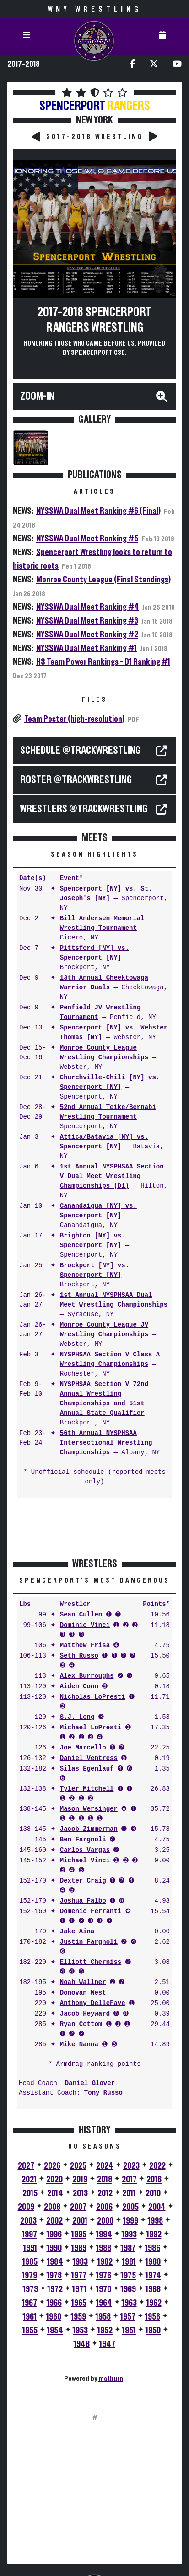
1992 (154, 2234)
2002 (54, 2220)
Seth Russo (79, 1656)
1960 (53, 2316)
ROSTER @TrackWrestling (76, 779)
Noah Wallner (83, 1982)
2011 (129, 2193)
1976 (103, 2275)
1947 (107, 2344)
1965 (78, 2303)
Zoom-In (37, 396)
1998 (155, 2220)
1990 (54, 2248)
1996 (54, 2234)
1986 (152, 2248)
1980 (153, 2262)
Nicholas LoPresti (92, 1697)
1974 (153, 2275)
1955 (30, 2330)
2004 (157, 2207)
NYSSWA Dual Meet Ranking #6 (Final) (98, 511)
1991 (30, 2248)
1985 (30, 2262)
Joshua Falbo (83, 1901)
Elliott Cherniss (90, 1962)
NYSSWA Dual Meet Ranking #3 (87, 620)
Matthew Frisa (85, 1645)
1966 (54, 2303)
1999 (130, 2220)
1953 (80, 2330)
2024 (104, 2166)
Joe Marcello (83, 1748)
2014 (55, 2193)
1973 (30, 2289)
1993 (129, 2234)
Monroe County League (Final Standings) (103, 579)
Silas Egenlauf (87, 1769)
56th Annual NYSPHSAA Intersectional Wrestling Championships (106, 1443)
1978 (54, 2275)
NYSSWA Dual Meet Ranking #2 (87, 634)
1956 (152, 2316)
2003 (28, 2220)
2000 (105, 2220)
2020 (54, 2179)
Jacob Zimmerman (89, 1829)
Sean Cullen (81, 1615)
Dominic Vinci (85, 1625)
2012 (105, 2193)
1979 (29, 2275)
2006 (104, 2207)
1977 (78, 2275)
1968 (153, 2289)
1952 (105, 2330)
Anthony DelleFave (92, 2003)
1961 (30, 2316)
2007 (78, 2207)
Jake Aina (77, 1931)
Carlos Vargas (85, 1850)
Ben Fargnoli (83, 1839)
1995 (78, 2234)
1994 (104, 2234)
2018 (104, 2179)
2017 (129, 2179)
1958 (103, 2316)
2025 (78, 2166)
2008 (52, 2207)
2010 (153, 2193)
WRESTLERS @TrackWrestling (83, 809)
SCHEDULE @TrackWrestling (80, 750)
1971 (79, 2289)
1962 (154, 2303)
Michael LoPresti (90, 1727)
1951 (129, 2330)
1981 (129, 2262)
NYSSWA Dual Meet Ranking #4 (87, 607)
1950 (153, 2330)
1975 (128, 2275)
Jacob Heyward (85, 2014)
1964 (104, 2303)
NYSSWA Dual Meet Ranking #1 (86, 648)
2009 (26, 2207)
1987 (128, 2248)
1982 (105, 2262)
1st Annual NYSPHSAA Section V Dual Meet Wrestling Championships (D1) (112, 1176)
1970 (103, 2289)
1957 (127, 2316)
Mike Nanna (79, 2044)
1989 (78, 2248)
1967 (29, 2303)
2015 (30, 2193)
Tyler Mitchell (87, 1789)
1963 (129, 2303)
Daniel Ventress (89, 1758)
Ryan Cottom (81, 2024)
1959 (78, 2316)
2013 (80, 2193)
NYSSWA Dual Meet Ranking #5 (87, 538)
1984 (55, 2262)
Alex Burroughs (87, 1676)
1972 (55, 2289)
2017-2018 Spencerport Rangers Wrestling (94, 320)
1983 (80, 2262)
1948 (82, 2344)
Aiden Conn (79, 1686)
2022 (157, 2166)
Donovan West (83, 1993)
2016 (154, 2179)
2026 (52, 2166)
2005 (130, 2207)
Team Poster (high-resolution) (74, 719)
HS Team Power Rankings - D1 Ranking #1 (103, 662)
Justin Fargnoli (89, 1942)
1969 (128, 2289)
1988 (103, 2248)
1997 (29, 2234)
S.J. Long (77, 1717)
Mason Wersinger (89, 1809)
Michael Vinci (85, 1860)
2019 (79, 2179)
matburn (110, 2378)
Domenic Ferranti (90, 1911)
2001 (79, 2220)
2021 (29, 2179)
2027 (26, 2166)
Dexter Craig (83, 1881)
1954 (55, 2330)
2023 (131, 2166)
